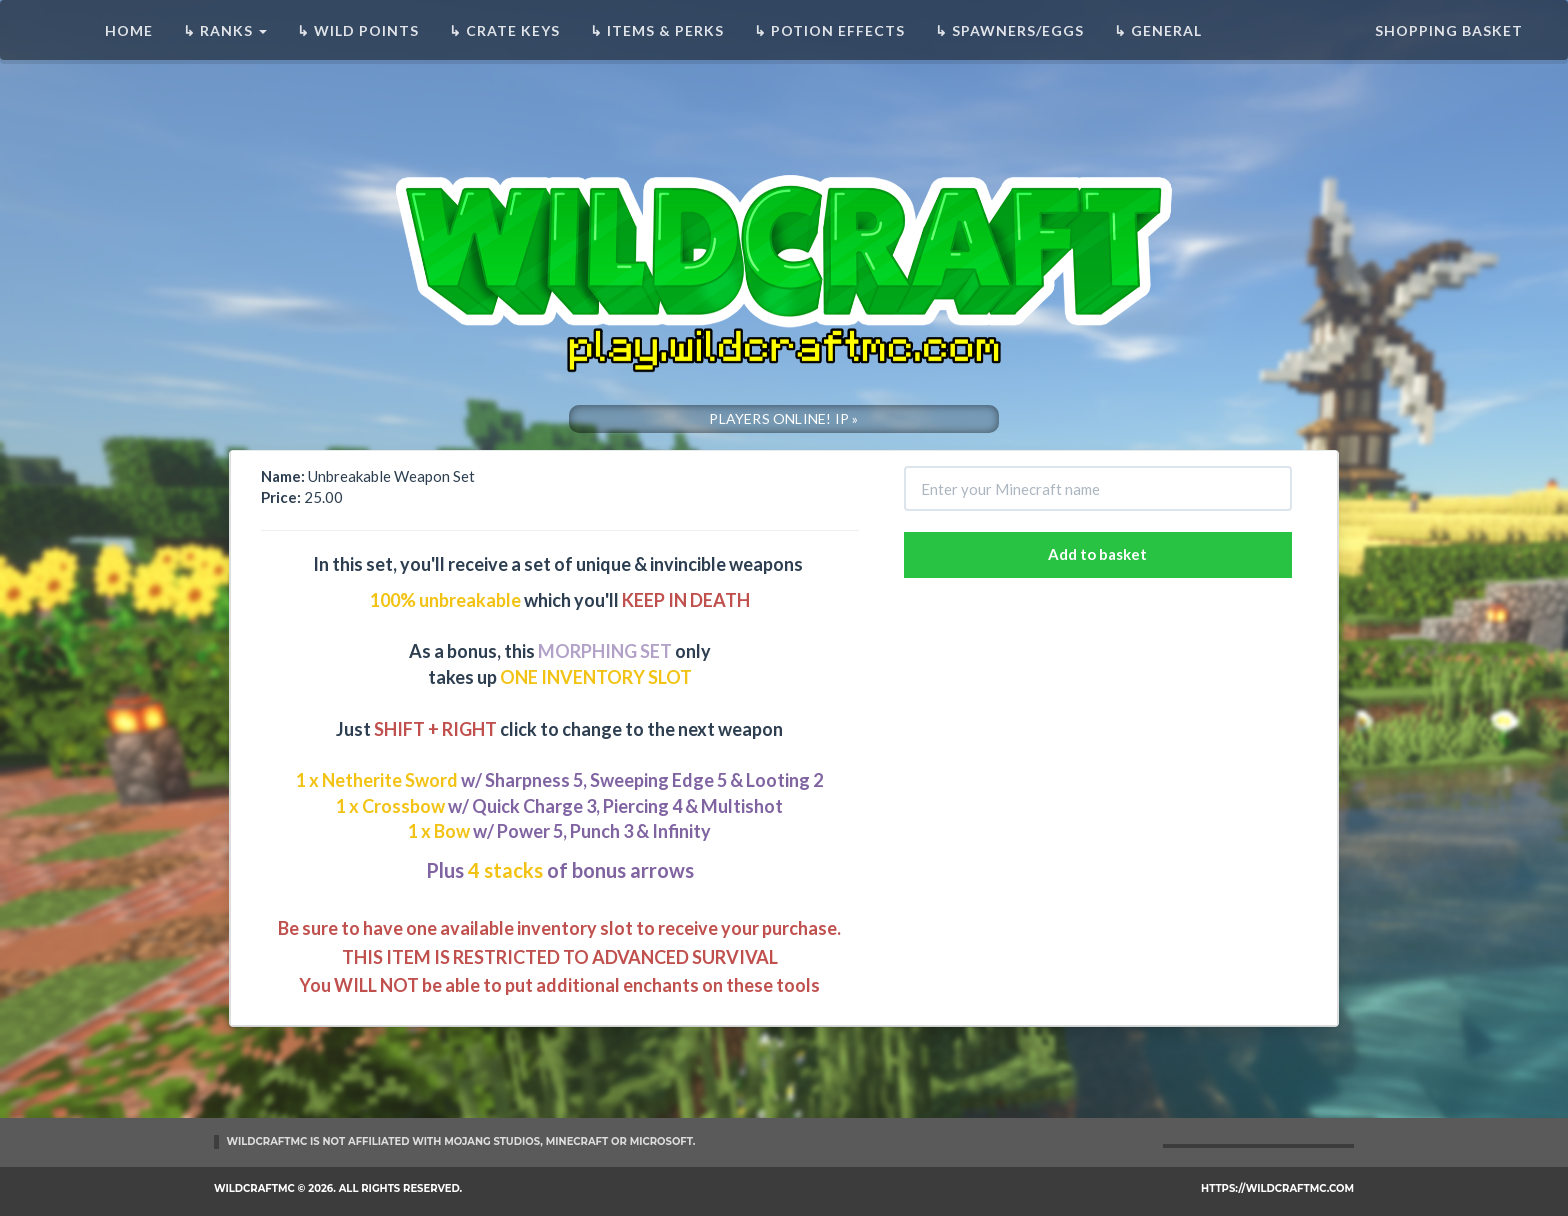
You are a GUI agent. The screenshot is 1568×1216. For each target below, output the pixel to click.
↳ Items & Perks (657, 30)
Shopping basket (1449, 30)
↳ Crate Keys (504, 30)
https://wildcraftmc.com (1277, 1188)
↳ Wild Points (358, 30)
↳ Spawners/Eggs (1009, 30)
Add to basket (1097, 554)
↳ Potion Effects (829, 30)
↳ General (1158, 30)
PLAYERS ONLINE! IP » (783, 418)
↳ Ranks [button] (225, 30)
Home (129, 30)
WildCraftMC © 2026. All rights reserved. (338, 1188)
